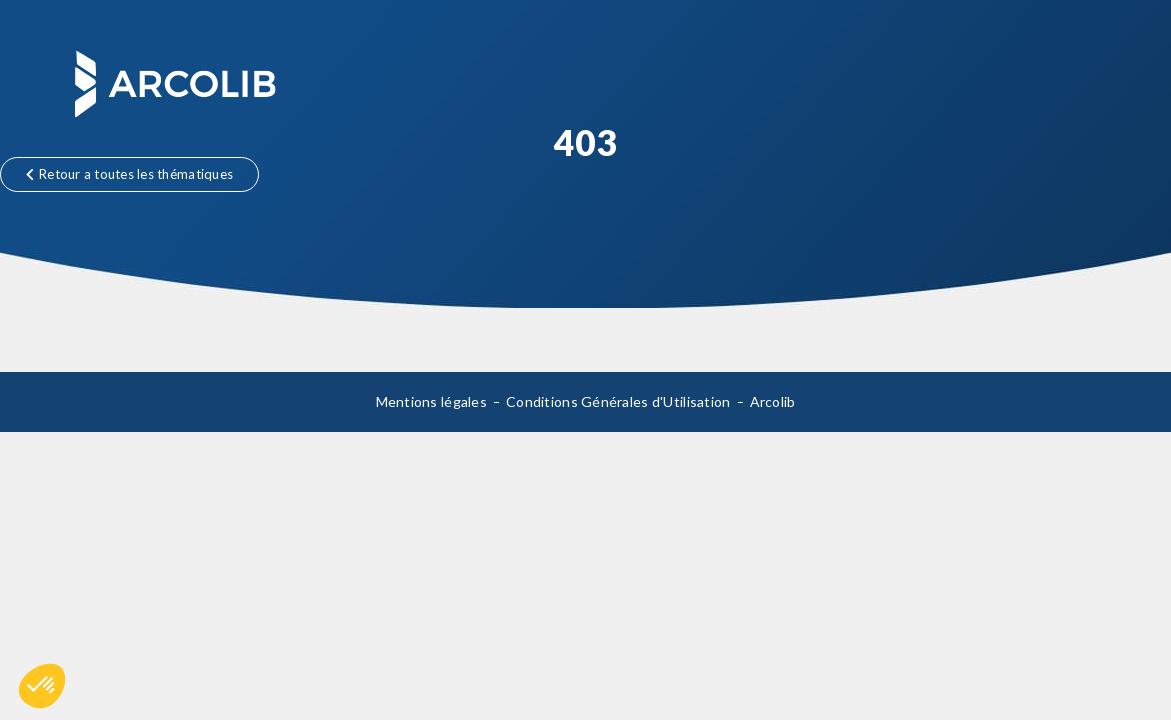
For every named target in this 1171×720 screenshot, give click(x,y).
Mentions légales (431, 401)
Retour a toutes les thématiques (129, 174)
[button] (42, 686)
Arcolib (773, 401)
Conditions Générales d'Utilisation (618, 401)
